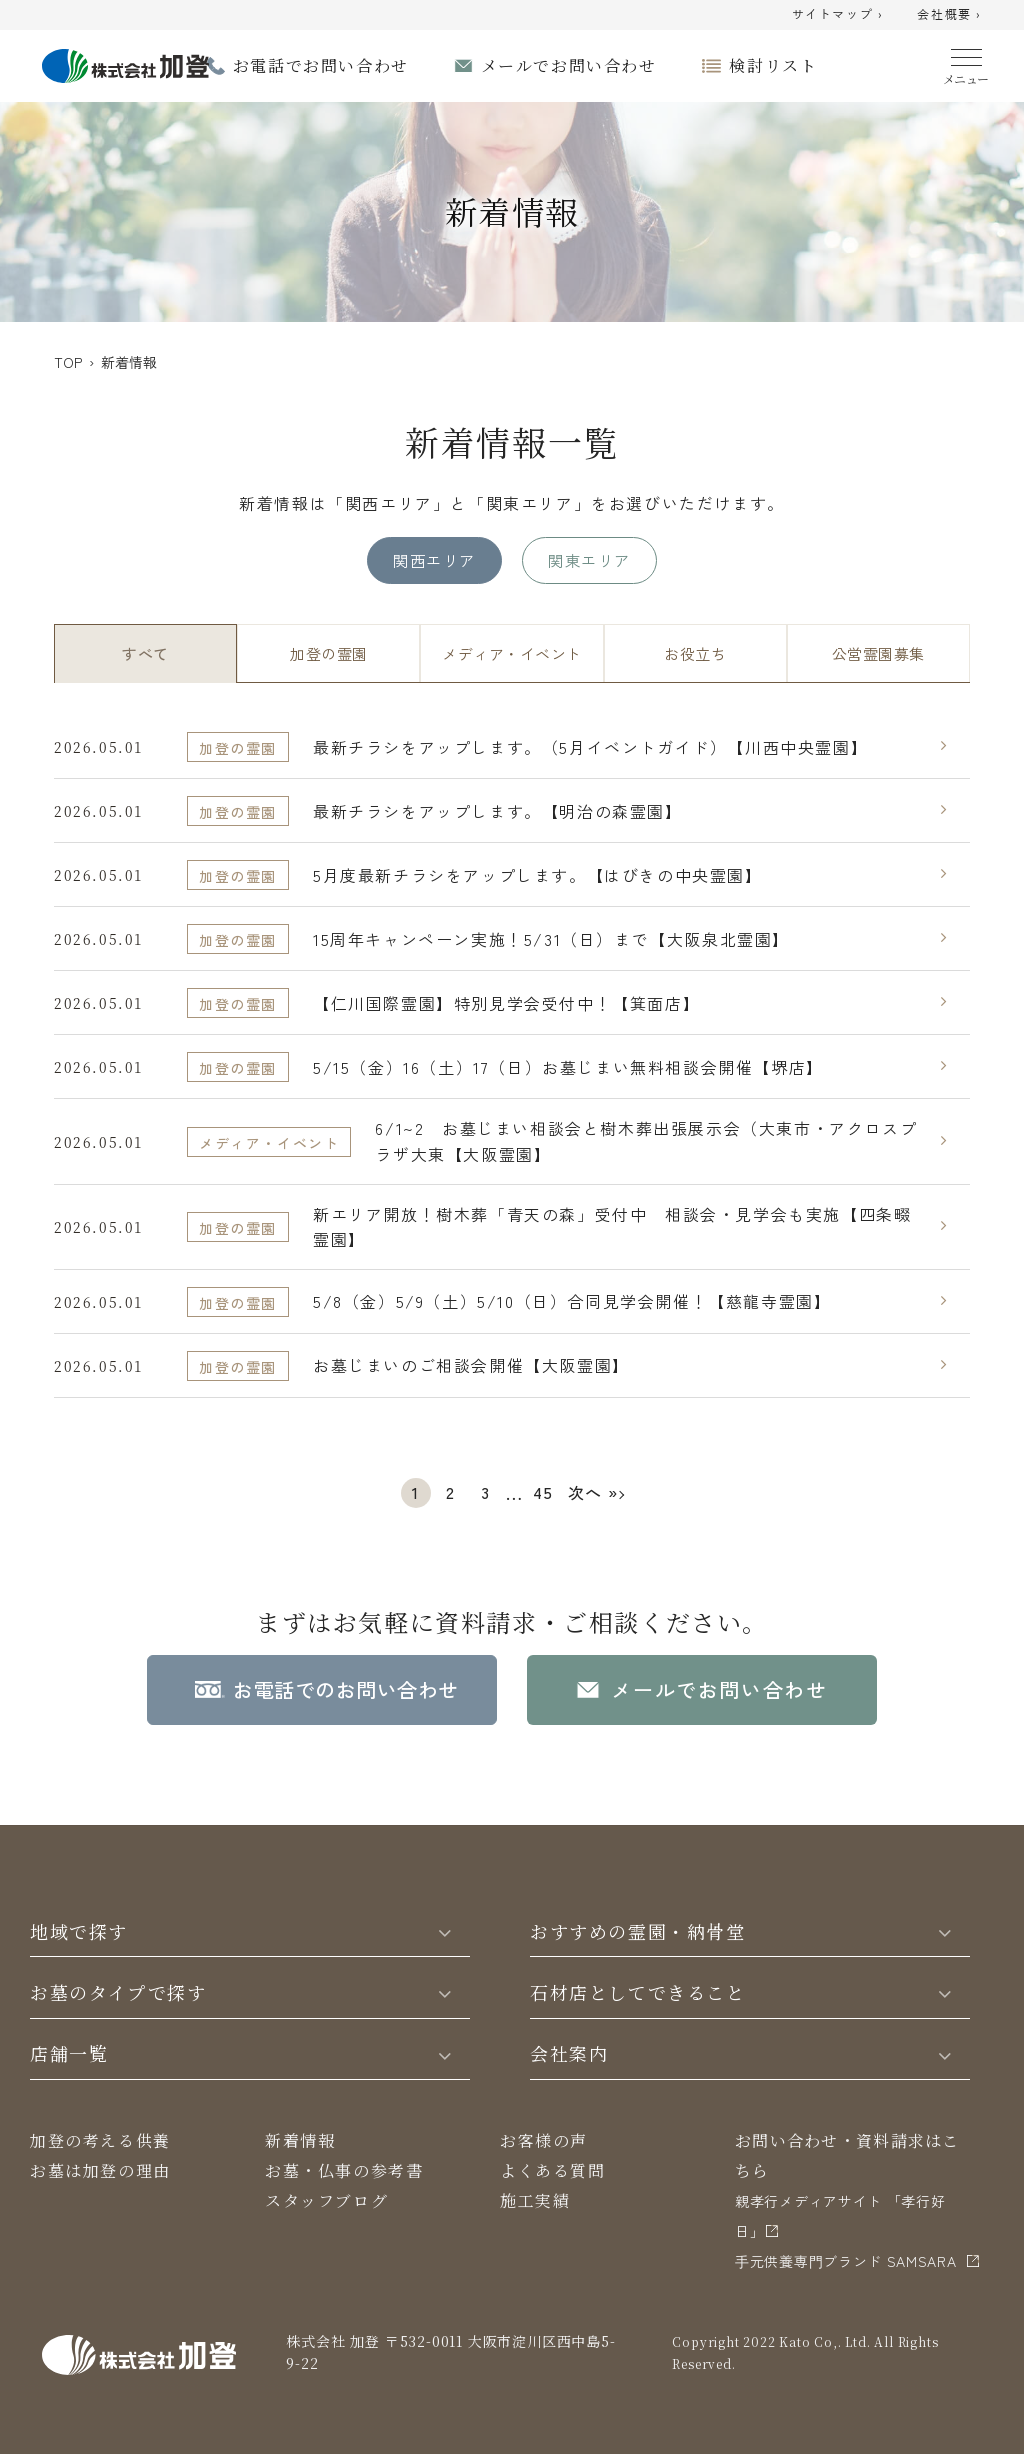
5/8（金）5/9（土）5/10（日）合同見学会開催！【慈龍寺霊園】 (572, 1301)
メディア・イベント (269, 1143)
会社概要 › (949, 15)
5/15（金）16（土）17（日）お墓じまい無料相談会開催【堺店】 (568, 1067)
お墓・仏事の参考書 (344, 2170)
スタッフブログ (326, 2200)
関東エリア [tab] (589, 560)
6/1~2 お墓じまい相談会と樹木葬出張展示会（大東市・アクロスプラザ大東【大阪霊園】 (646, 1141)
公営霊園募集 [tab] (878, 653)
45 (543, 1492)
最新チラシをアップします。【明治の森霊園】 (498, 811)
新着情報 (300, 2140)
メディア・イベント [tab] (511, 653)
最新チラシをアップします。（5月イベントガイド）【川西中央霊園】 (590, 747)
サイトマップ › (838, 15)
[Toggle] (445, 1931)
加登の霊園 (238, 748)
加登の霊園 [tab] (328, 653)
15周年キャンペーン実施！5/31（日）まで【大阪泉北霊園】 (551, 939)
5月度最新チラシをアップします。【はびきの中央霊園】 (538, 875)
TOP (68, 362)
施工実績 (535, 2200)
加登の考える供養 (100, 2140)
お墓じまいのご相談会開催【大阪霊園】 (471, 1365)
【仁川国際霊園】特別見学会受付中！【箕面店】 (506, 1003)
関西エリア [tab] (434, 560)
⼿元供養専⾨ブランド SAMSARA (846, 2261)
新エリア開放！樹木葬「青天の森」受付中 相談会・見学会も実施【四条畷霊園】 (612, 1227)
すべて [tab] (145, 653)
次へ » (593, 1492)
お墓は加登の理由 (100, 2170)
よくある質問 (553, 2170)
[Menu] (966, 62)
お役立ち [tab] (695, 653)
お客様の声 (544, 2140)
